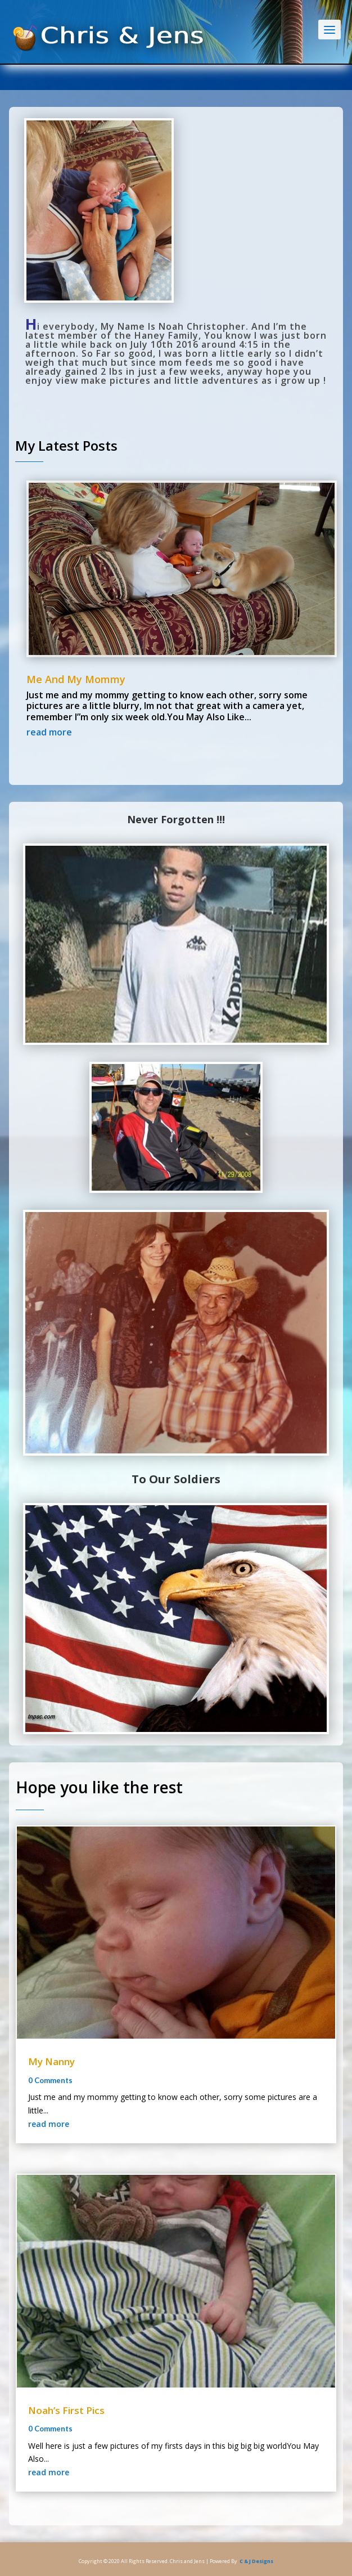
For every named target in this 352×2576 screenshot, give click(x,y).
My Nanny (51, 2061)
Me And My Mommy (75, 679)
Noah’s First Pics (66, 2410)
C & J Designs (256, 2561)
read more (49, 732)
